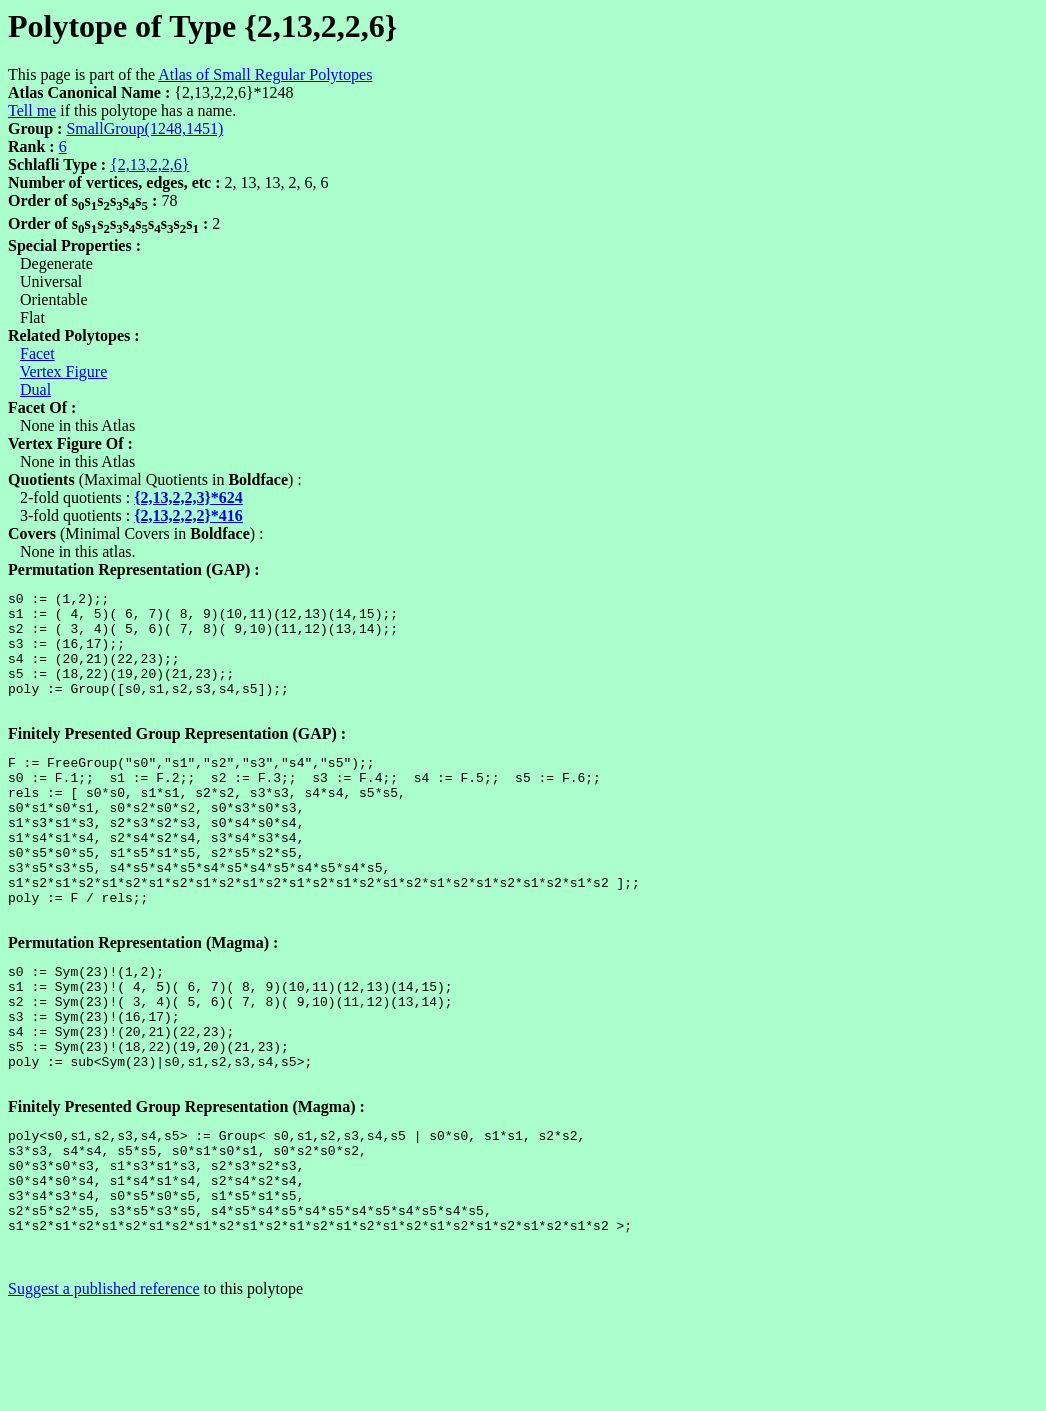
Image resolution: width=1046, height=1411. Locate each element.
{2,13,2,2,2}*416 (188, 515)
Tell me (32, 110)
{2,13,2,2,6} (149, 164)
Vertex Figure (64, 371)
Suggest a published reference (103, 1393)
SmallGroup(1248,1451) (144, 128)
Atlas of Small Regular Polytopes (265, 74)
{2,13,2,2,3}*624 (188, 497)
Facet (37, 353)
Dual (35, 389)
